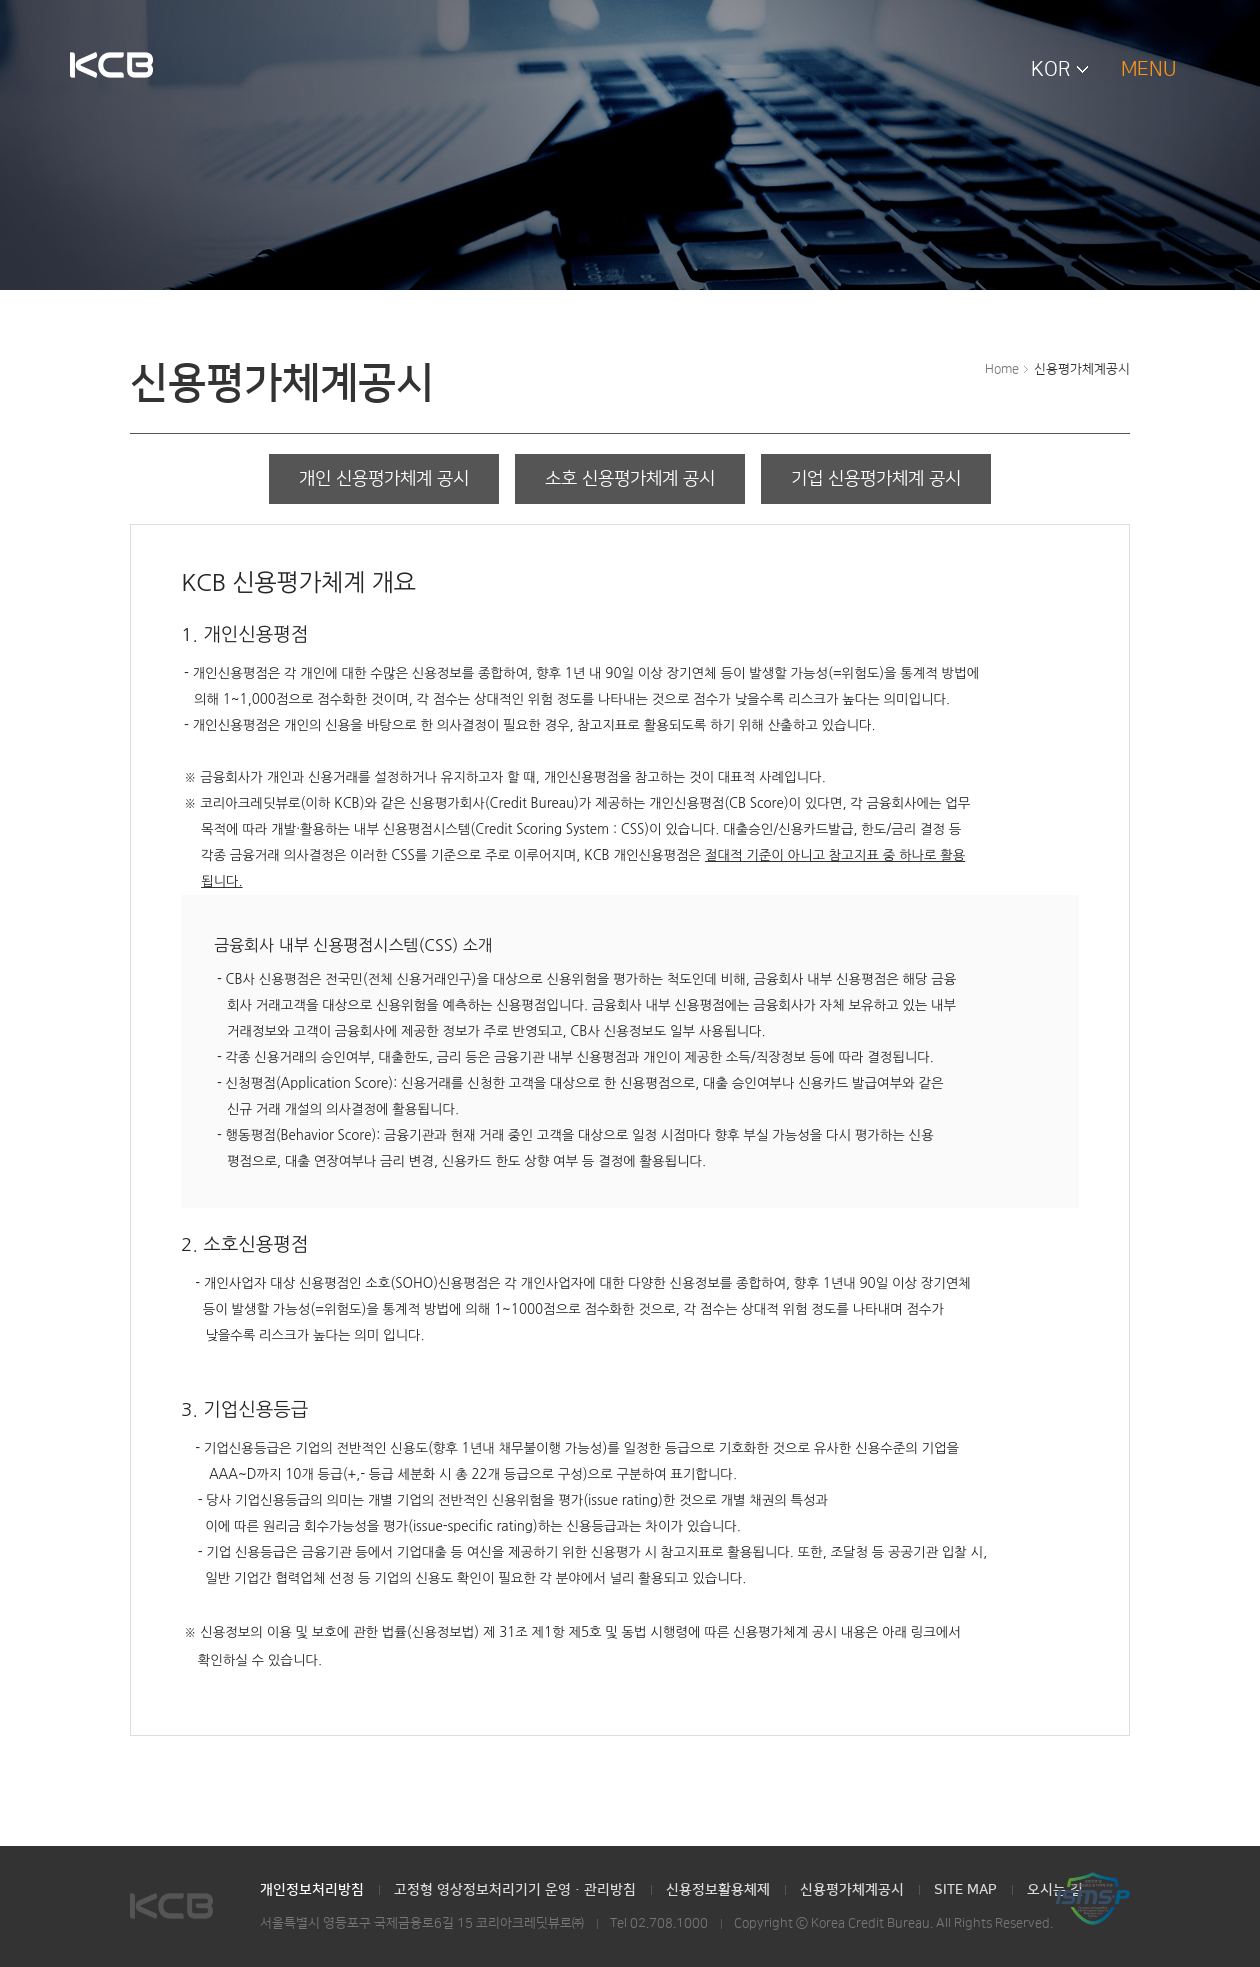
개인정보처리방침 (312, 1890)
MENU (1148, 69)
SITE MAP (965, 1890)
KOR (1051, 69)
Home (1002, 369)
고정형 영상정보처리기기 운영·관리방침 (515, 1890)
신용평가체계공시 (1082, 369)
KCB (111, 67)
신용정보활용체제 (718, 1890)
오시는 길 (1055, 1890)
